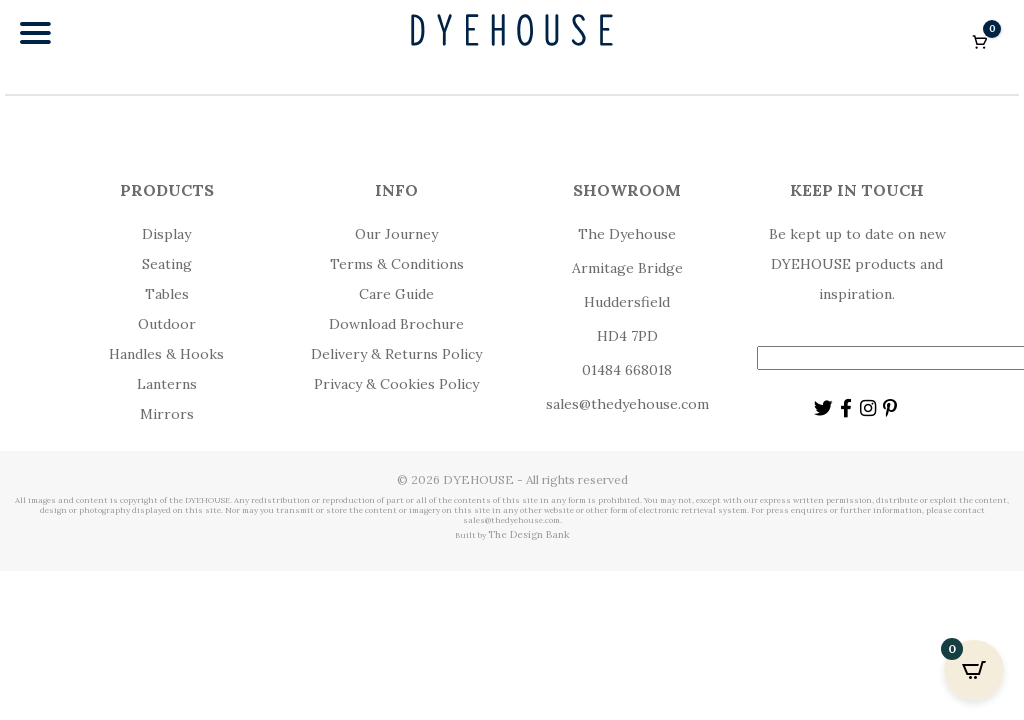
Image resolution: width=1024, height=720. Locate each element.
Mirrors (167, 414)
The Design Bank (529, 534)
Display (166, 234)
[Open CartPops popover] (974, 670)
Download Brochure (396, 324)
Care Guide (396, 294)
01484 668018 (627, 370)
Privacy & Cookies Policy (396, 384)
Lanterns (167, 384)
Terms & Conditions (397, 264)
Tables (167, 294)
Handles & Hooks (166, 354)
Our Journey (396, 234)
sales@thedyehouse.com (627, 404)
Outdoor (167, 324)
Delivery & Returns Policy (396, 354)
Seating (167, 264)
